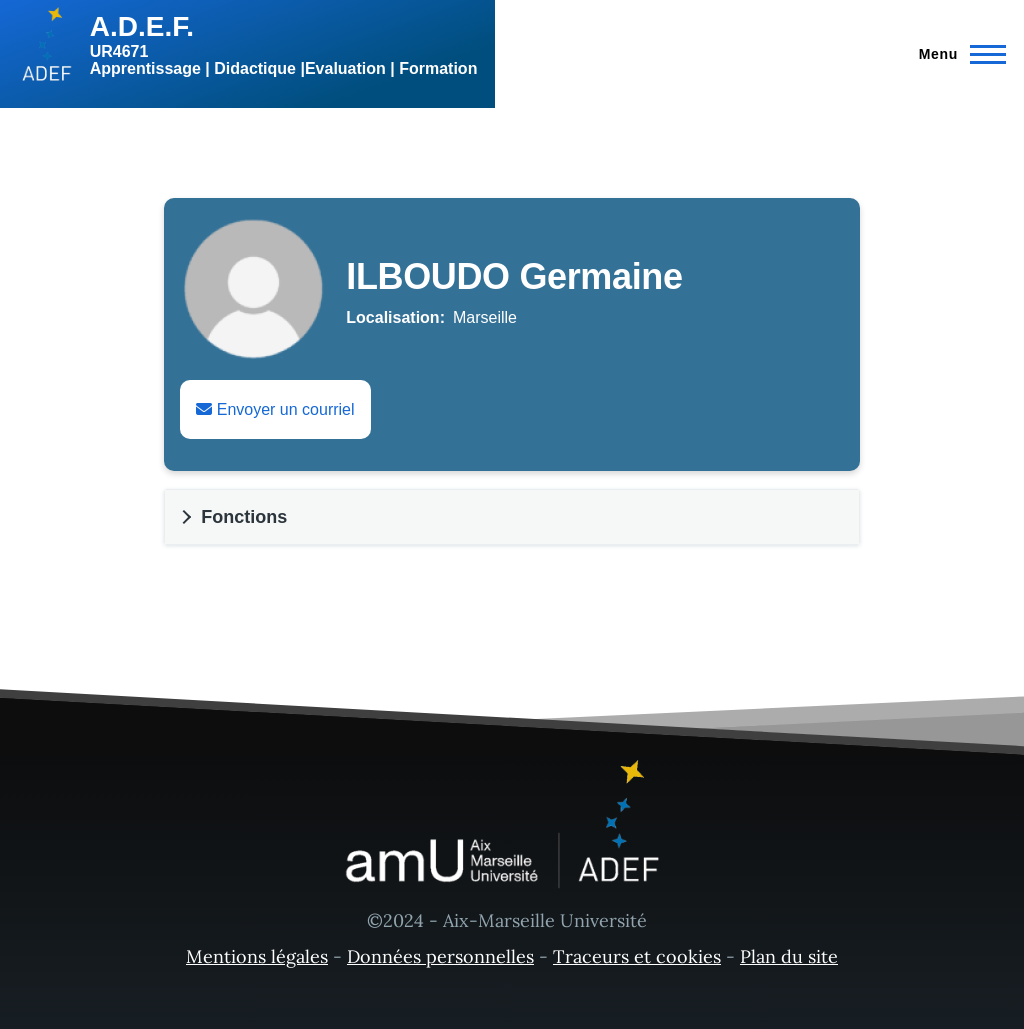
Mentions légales (257, 956)
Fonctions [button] (244, 517)
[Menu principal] (956, 54)
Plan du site (789, 956)
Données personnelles (440, 956)
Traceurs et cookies (637, 956)
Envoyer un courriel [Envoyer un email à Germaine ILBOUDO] (275, 409)
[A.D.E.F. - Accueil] (247, 45)
